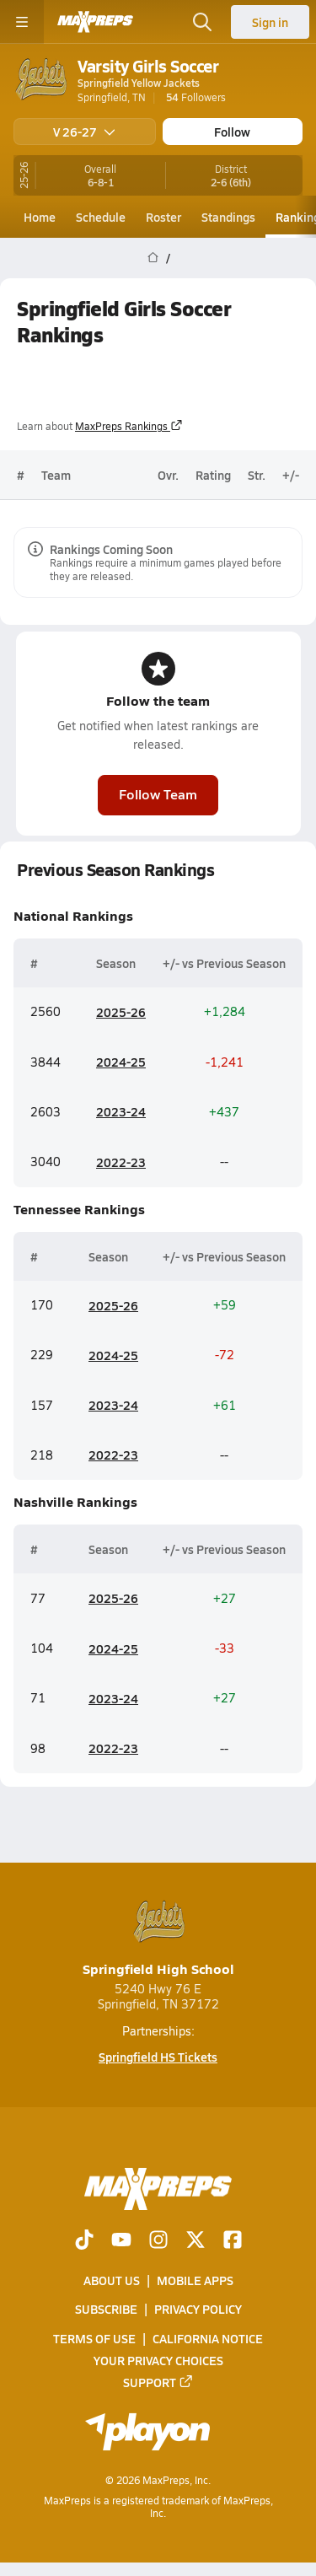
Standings (228, 216)
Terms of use (94, 2338)
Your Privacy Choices (158, 2360)
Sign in (270, 21)
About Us (111, 2280)
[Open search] (202, 22)
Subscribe (106, 2309)
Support (158, 2382)
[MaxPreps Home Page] (153, 258)
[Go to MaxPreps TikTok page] (84, 2241)
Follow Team (158, 794)
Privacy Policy (198, 2309)
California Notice (208, 2338)
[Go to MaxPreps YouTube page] (121, 2241)
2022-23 (121, 1162)
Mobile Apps (195, 2280)
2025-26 (121, 1011)
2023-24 (121, 1111)
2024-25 (121, 1061)
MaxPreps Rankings (129, 426)
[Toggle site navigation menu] (22, 22)
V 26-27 (84, 131)
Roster (163, 216)
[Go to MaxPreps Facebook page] (232, 2241)
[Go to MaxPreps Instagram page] (158, 2241)
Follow (232, 131)
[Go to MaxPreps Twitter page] (195, 2241)
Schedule (101, 216)
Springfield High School (158, 1937)
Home (40, 216)
